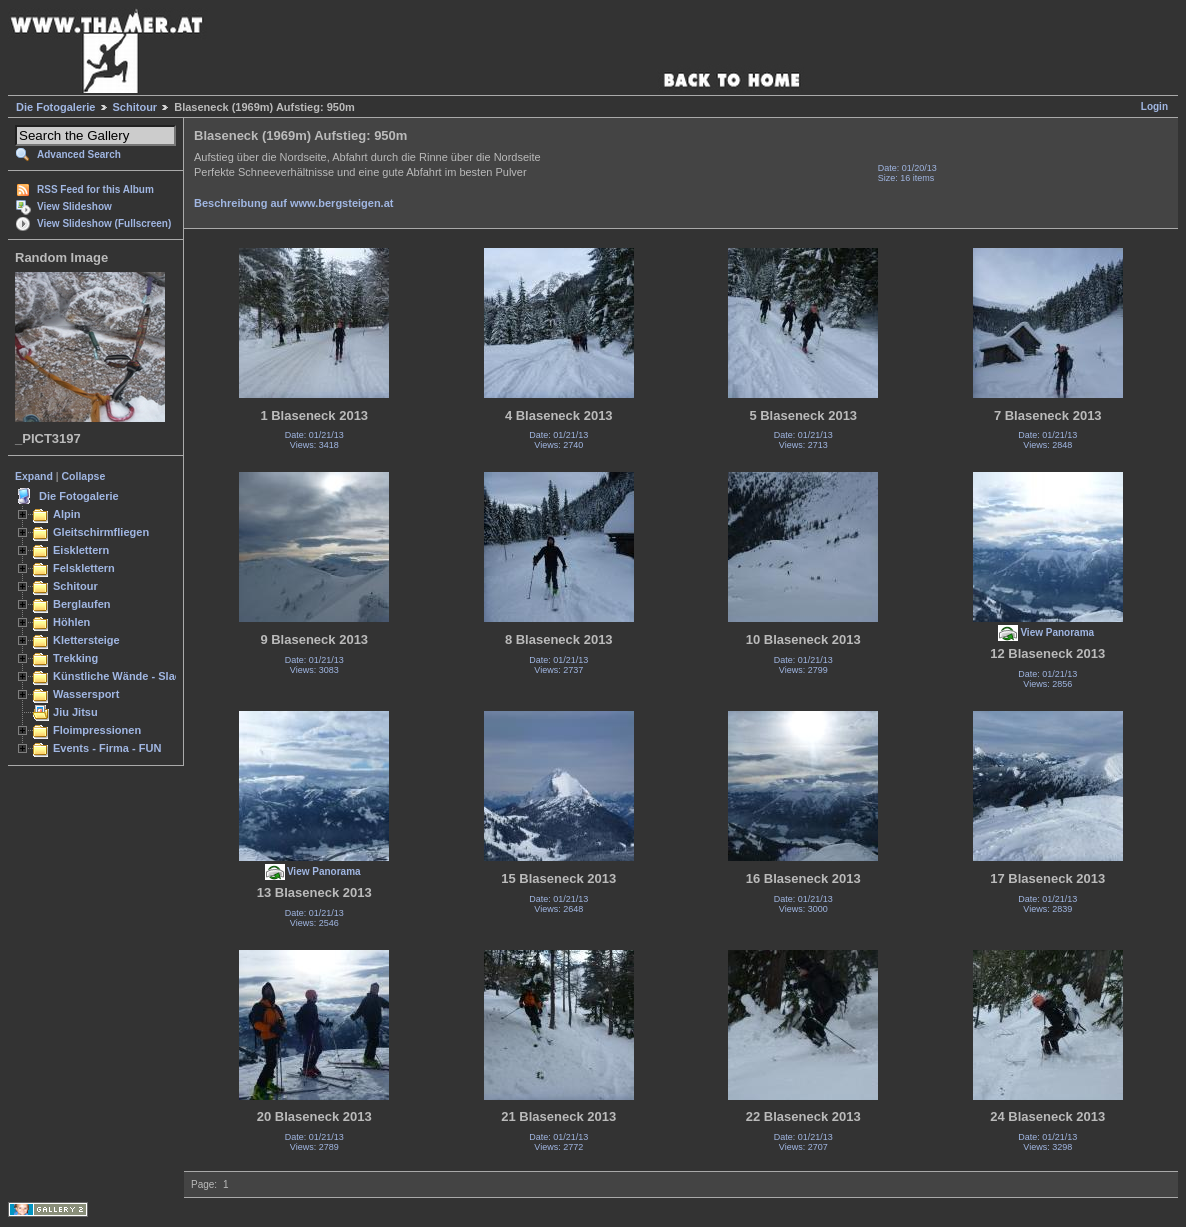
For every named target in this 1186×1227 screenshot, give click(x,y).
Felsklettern (84, 568)
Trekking (75, 658)
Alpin (67, 514)
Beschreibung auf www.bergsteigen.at (293, 203)
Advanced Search (79, 154)
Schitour (135, 107)
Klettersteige (86, 640)
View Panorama (1057, 632)
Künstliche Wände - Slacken (126, 676)
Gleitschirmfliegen (101, 532)
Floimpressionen (97, 730)
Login (1154, 106)
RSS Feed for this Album (95, 189)
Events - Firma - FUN (107, 748)
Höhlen (71, 622)
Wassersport (86, 694)
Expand (34, 476)
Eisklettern (81, 550)
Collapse (84, 476)
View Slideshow (74, 206)
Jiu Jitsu (75, 712)
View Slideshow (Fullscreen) (104, 223)
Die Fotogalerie (55, 107)
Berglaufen (82, 604)
